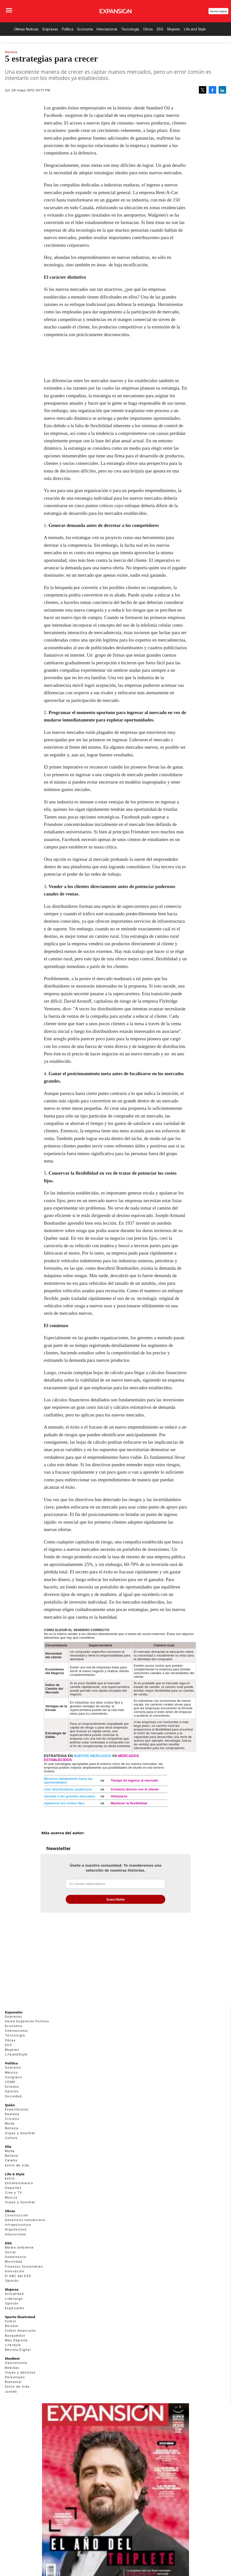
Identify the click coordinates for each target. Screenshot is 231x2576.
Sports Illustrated (20, 2317)
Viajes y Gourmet (20, 2133)
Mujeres (173, 29)
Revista (11, 52)
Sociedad (13, 2096)
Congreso (13, 2077)
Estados (12, 2086)
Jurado (11, 2391)
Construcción (16, 2215)
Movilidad (13, 2261)
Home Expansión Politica (27, 2021)
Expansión (13, 2012)
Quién (10, 2105)
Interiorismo (15, 2234)
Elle (8, 2147)
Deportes (13, 2188)
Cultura (11, 2138)
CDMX (10, 2082)
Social (10, 2252)
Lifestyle (13, 2345)
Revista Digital (218, 11)
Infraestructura (18, 2225)
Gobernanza (15, 2257)
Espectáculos (17, 2109)
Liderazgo (14, 2299)
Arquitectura (16, 2229)
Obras (148, 29)
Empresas (50, 29)
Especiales (14, 2308)
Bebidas (12, 2368)
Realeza (12, 2114)
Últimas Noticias (26, 29)
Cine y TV (13, 2192)
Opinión (12, 2091)
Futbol (10, 2321)
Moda (10, 2123)
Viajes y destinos (20, 2372)
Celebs (11, 2160)
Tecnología (130, 29)
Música (11, 2197)
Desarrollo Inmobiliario (25, 2220)
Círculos (12, 2119)
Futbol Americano (20, 2330)
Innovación (14, 2271)
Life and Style (195, 29)
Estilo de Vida (17, 2386)
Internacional (107, 29)
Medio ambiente (19, 2247)
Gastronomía (16, 2363)
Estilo (10, 2178)
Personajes (15, 2377)
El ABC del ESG (18, 2276)
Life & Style (14, 2174)
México (11, 2072)
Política (67, 29)
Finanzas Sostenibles (24, 2266)
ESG (160, 29)
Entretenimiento (19, 2183)
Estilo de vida (17, 2165)
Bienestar (13, 2382)
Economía (85, 29)
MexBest (12, 2358)
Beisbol (12, 2326)
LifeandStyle (16, 2054)
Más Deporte (16, 2340)
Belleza (11, 2128)
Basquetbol (15, 2335)
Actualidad (14, 2294)
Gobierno (13, 2067)
